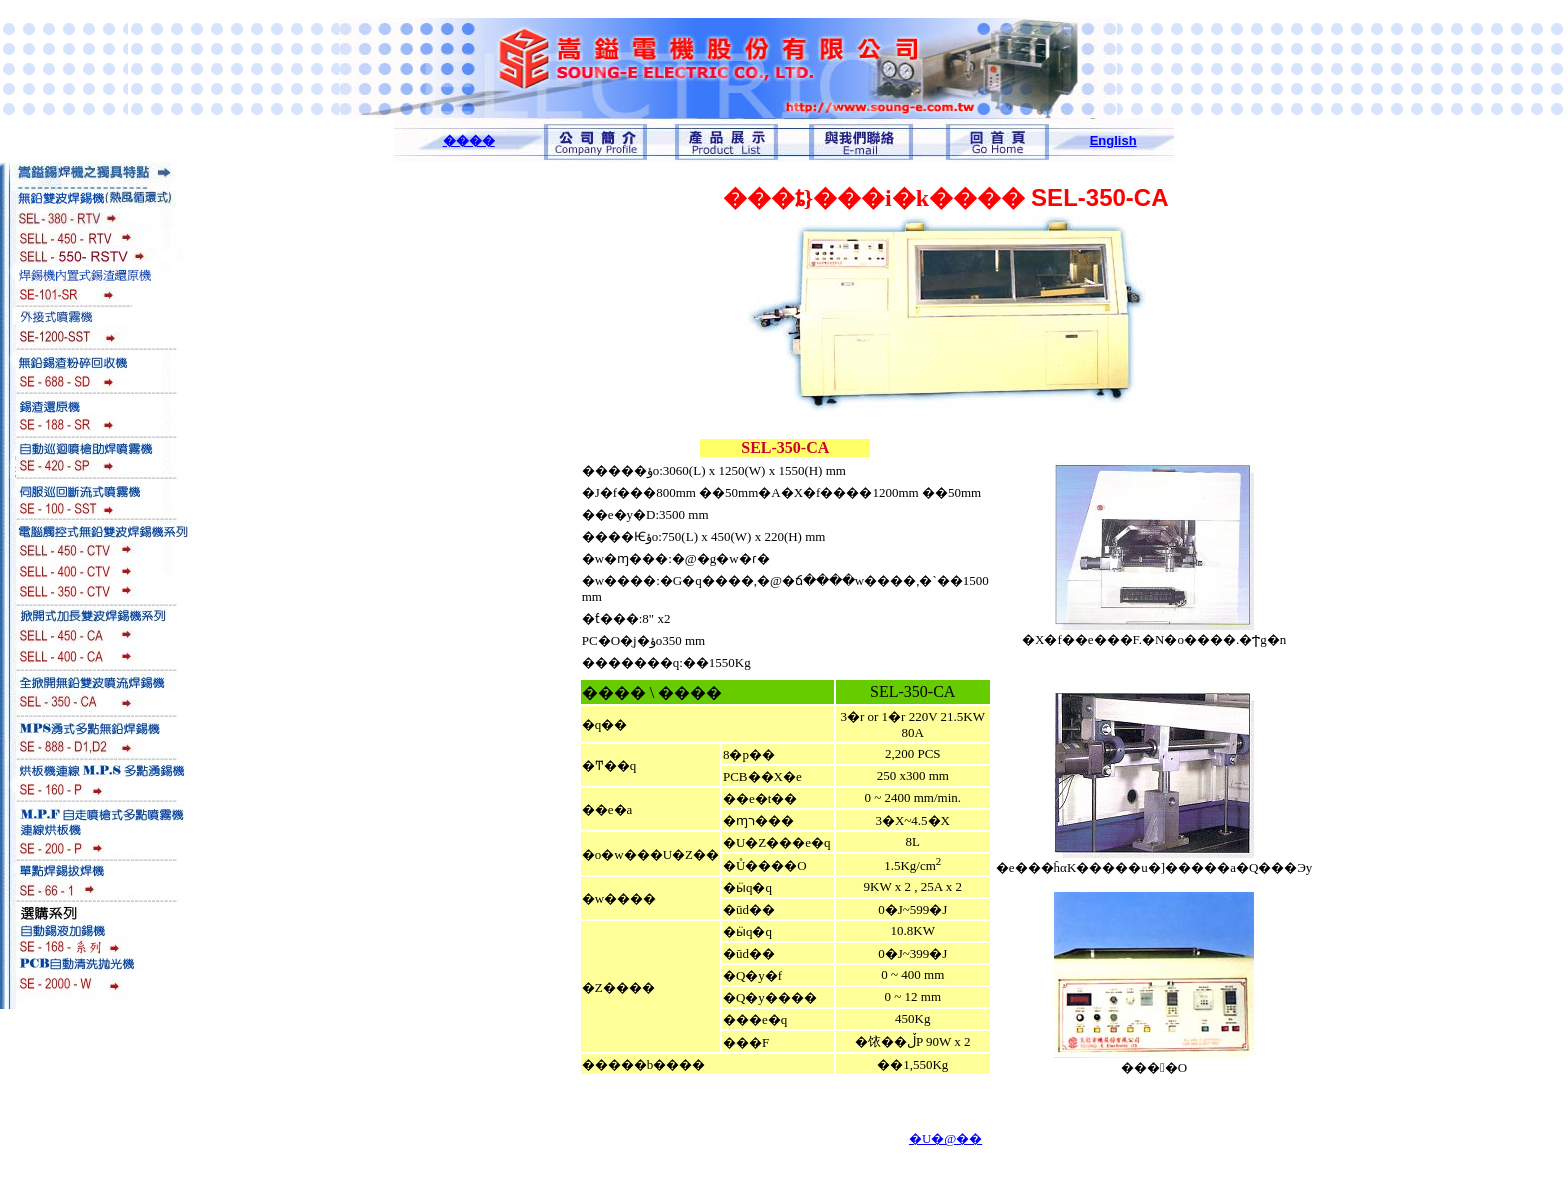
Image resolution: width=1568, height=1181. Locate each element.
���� (469, 140)
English (1113, 140)
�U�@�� (945, 1138)
